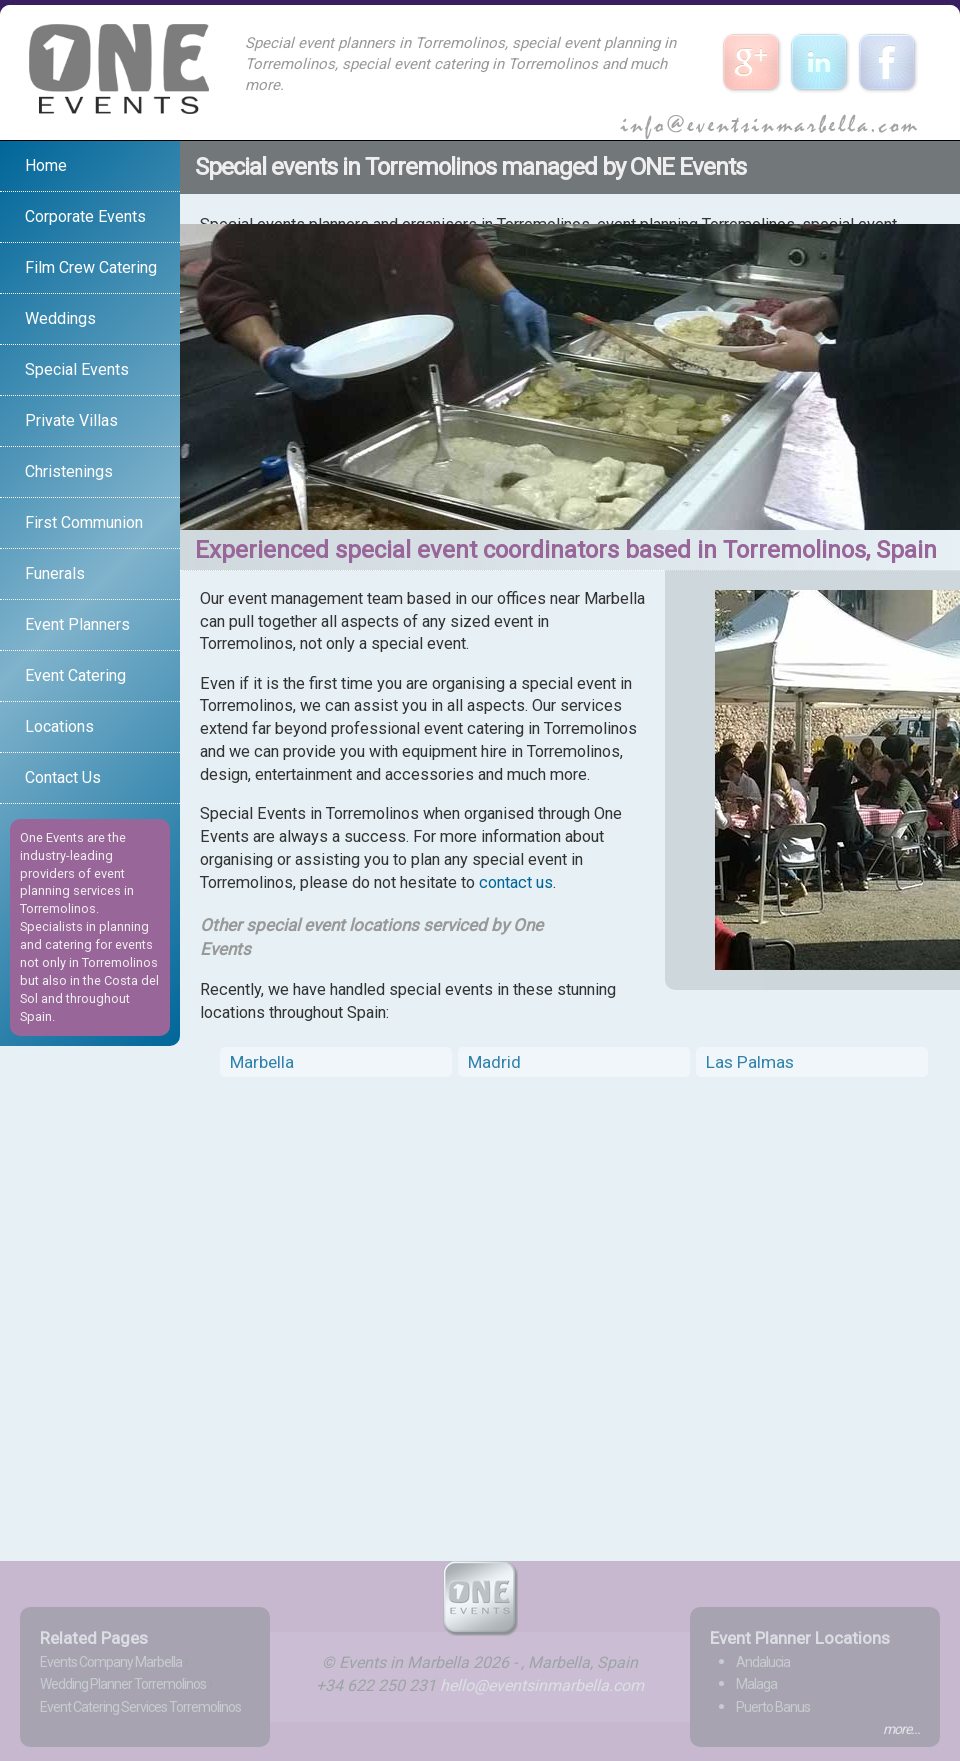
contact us (516, 882)
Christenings (69, 471)
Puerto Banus (773, 1707)
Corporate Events (85, 216)
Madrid (494, 1062)
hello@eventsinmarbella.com (542, 1685)
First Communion (84, 522)
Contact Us (63, 777)
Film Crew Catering (91, 267)
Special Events (77, 369)
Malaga (756, 1684)
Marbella (262, 1062)
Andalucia (763, 1662)
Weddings (60, 318)
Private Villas (71, 420)
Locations (59, 726)
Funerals (55, 573)
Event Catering (75, 675)
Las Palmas (750, 1062)
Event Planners (77, 624)
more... (901, 1729)
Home (46, 165)
